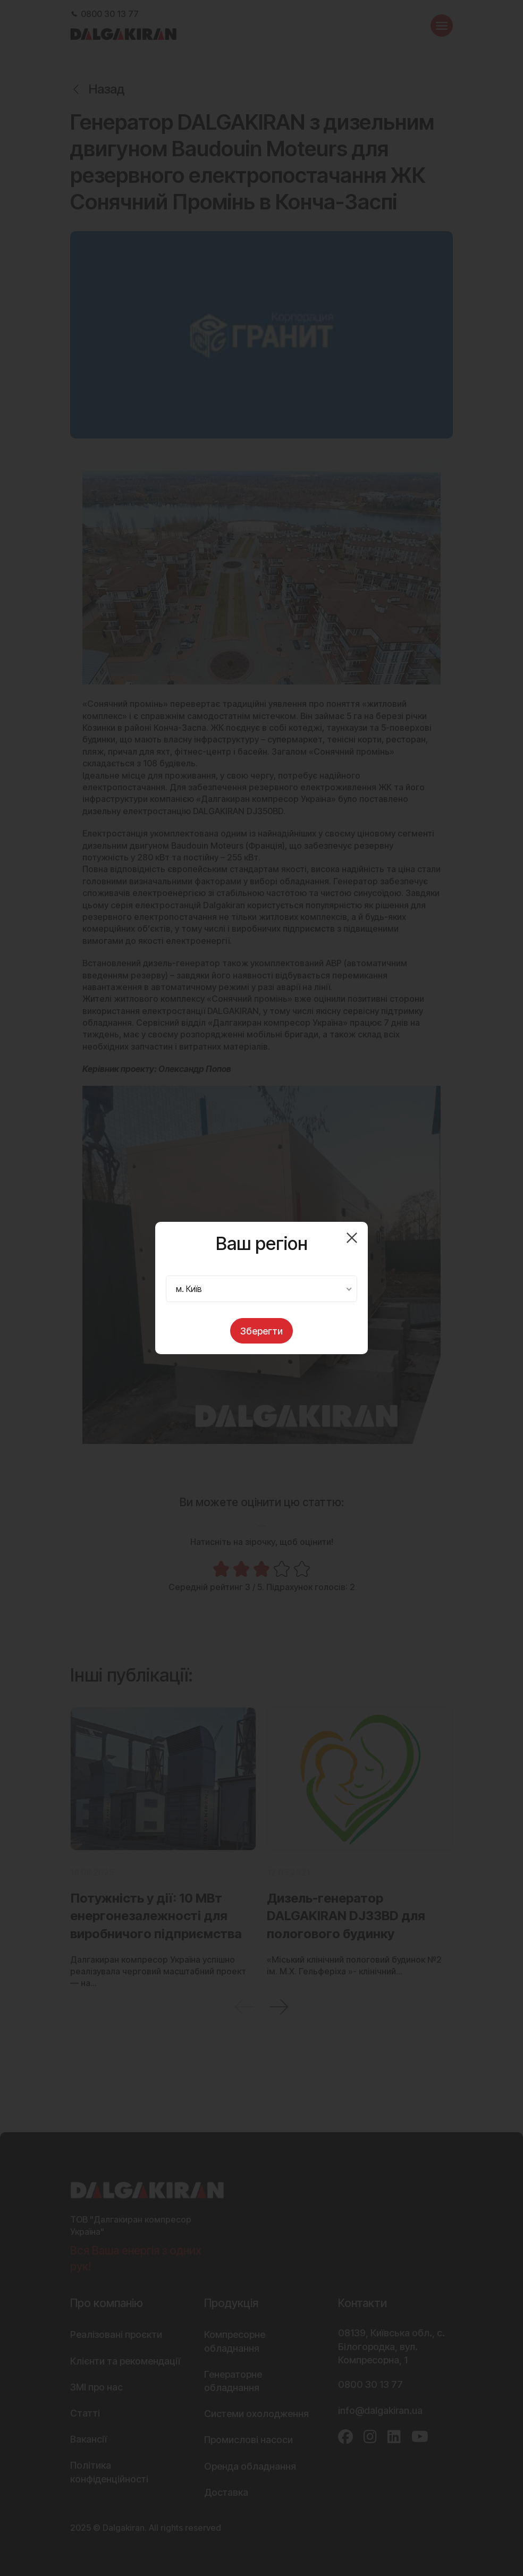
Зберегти (261, 1331)
